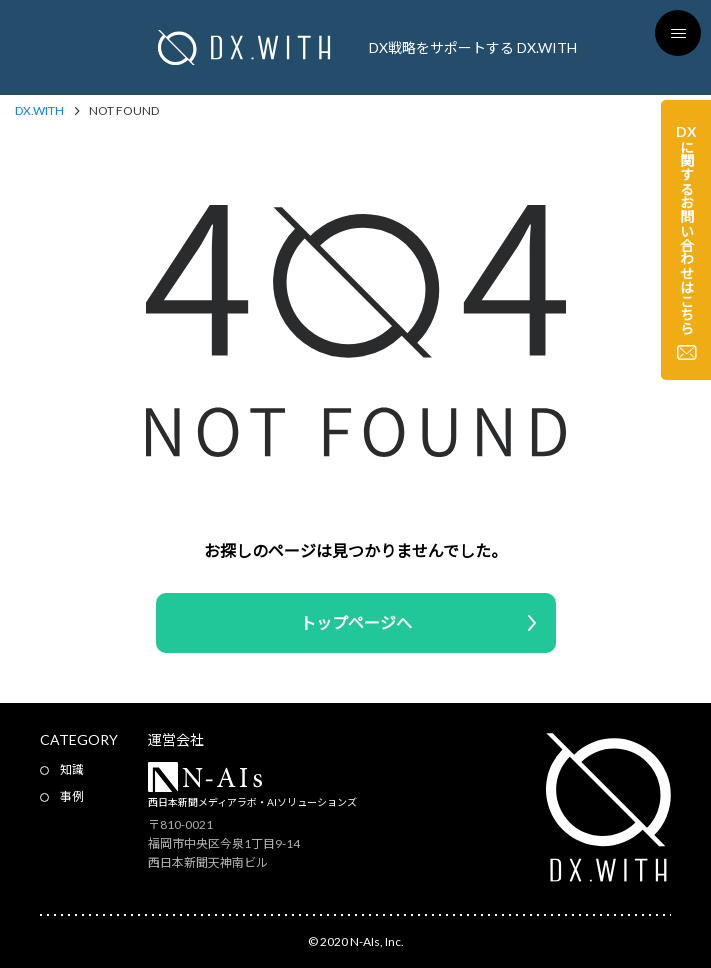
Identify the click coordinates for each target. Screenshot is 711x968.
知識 (72, 769)
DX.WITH (39, 111)
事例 (72, 796)
